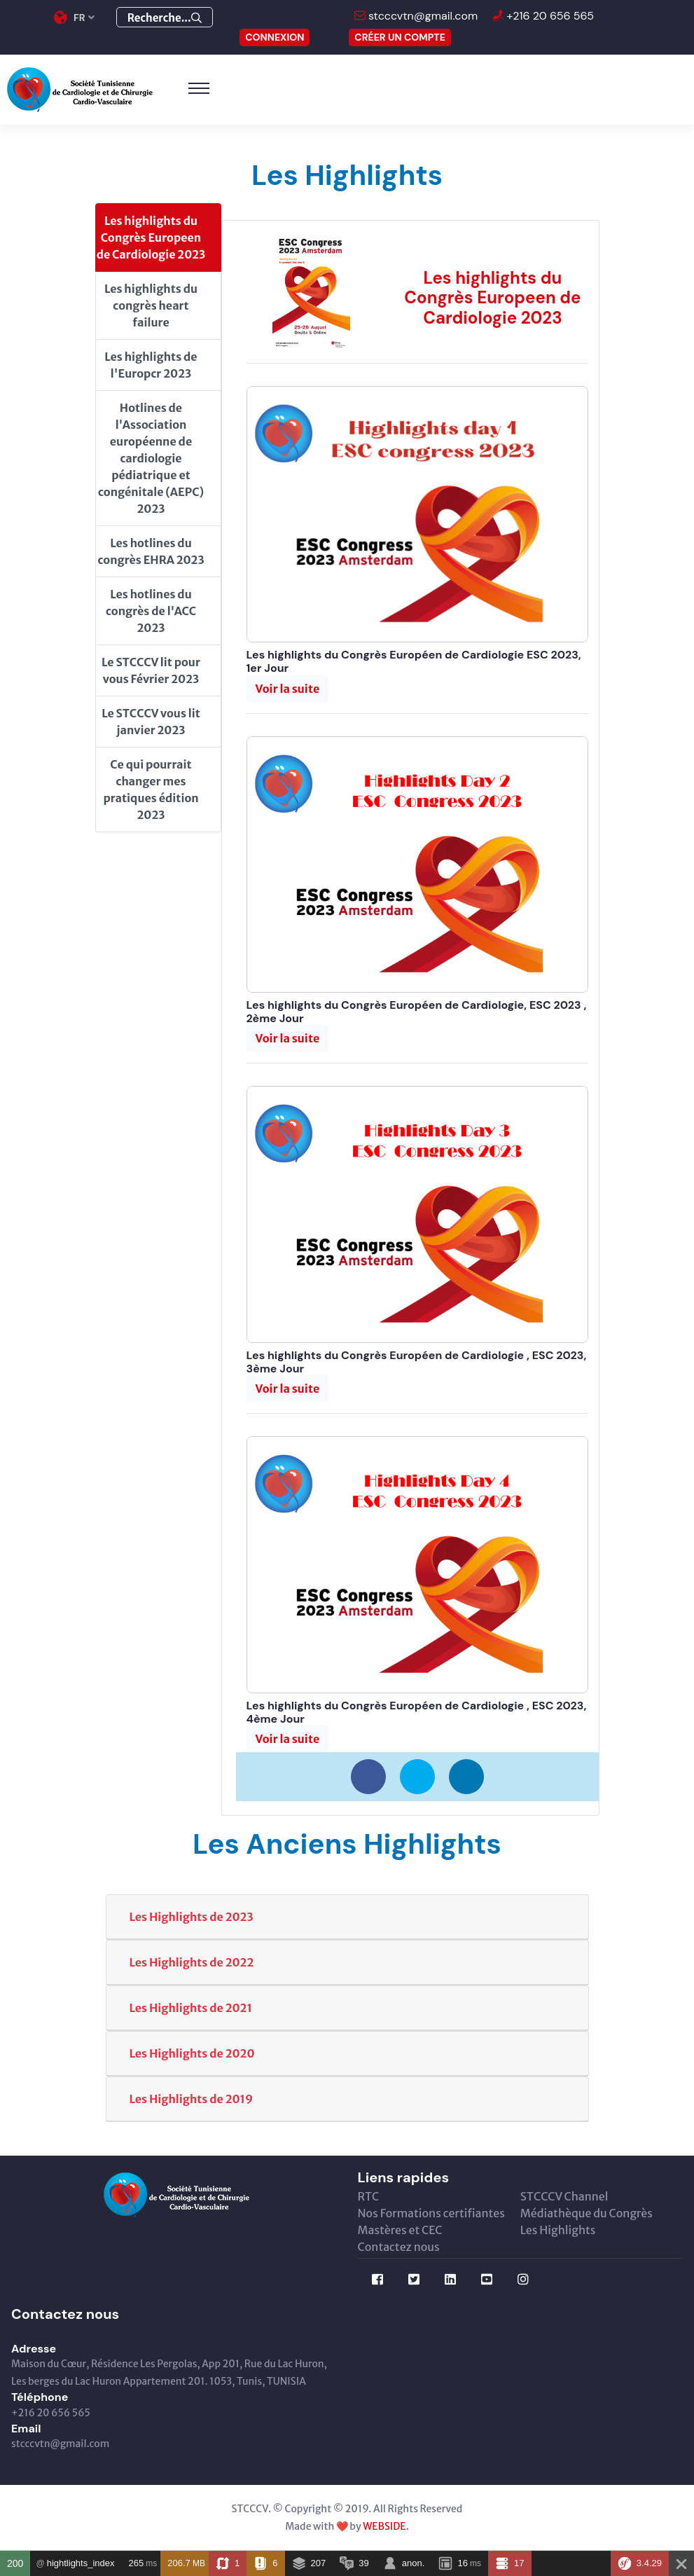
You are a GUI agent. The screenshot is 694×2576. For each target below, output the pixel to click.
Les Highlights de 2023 (192, 1917)
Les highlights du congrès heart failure (150, 305)
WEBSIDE (384, 2526)
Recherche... (164, 18)
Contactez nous (399, 2247)
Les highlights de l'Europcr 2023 (150, 365)
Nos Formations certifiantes (431, 2213)
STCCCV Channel (564, 2196)
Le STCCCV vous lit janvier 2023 (151, 721)
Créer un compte (399, 37)
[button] (288, 688)
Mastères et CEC (400, 2230)
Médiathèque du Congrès (586, 2213)
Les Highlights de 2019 (192, 2099)
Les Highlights (558, 2230)
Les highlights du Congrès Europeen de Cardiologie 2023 (151, 237)
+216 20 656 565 (549, 15)
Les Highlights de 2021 (191, 2008)
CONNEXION (274, 37)
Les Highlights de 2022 (192, 1962)
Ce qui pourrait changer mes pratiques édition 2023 (150, 789)
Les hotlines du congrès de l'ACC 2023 (151, 611)
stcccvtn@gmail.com (422, 15)
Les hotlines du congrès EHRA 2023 (150, 551)
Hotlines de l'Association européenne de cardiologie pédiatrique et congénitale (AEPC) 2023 (151, 458)
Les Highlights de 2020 (192, 2053)
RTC (369, 2196)
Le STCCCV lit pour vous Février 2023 (151, 670)
